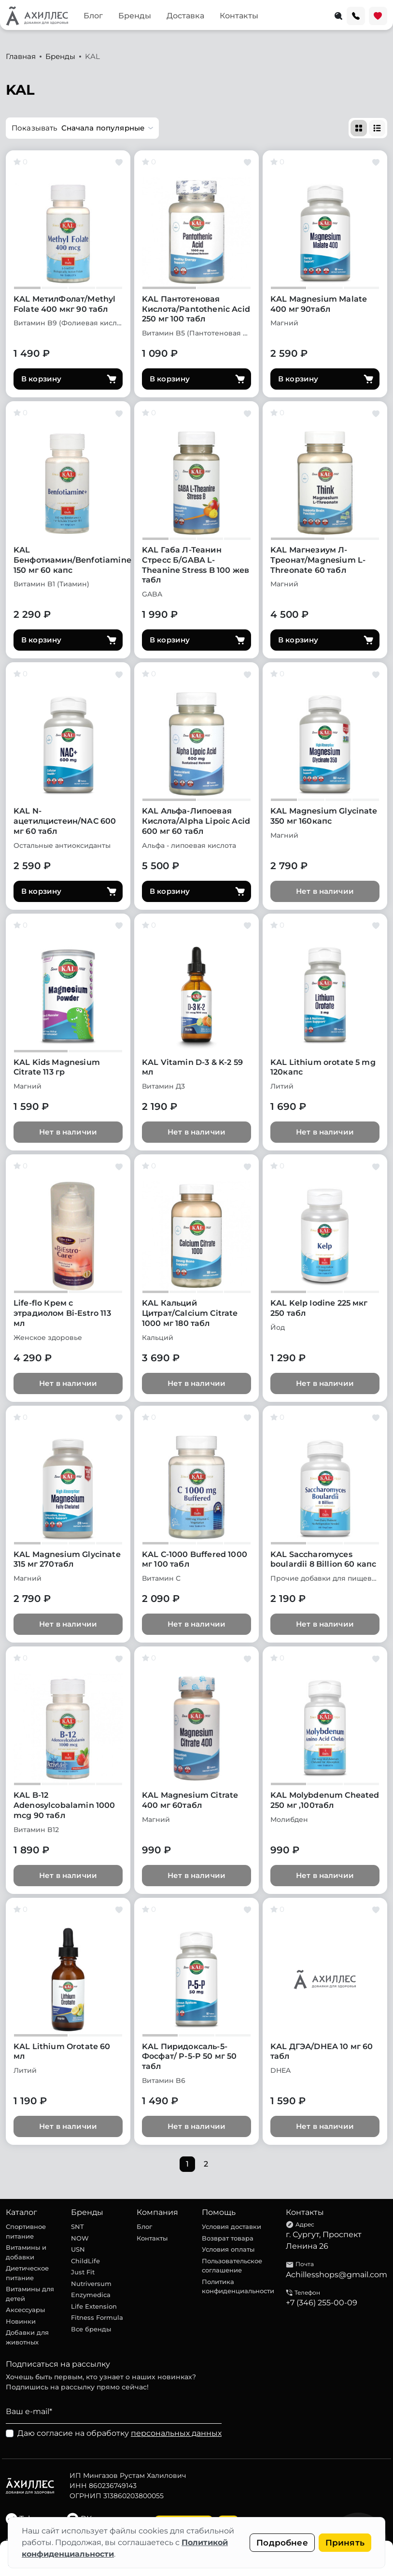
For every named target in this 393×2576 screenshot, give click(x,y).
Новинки (21, 2321)
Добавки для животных (27, 2337)
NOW (80, 2238)
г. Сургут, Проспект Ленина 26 (324, 2240)
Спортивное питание (26, 2231)
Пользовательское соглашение (232, 2265)
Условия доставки (231, 2226)
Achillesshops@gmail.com (336, 2274)
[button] (82, 128)
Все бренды (91, 2329)
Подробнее (282, 2542)
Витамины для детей (30, 2293)
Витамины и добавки (26, 2252)
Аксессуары (25, 2310)
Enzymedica (91, 2295)
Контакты (239, 15)
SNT (77, 2226)
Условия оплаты (228, 2249)
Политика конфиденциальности (238, 2286)
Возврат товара (227, 2238)
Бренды (134, 15)
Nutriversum (91, 2283)
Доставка (185, 15)
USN (78, 2249)
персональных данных (176, 2433)
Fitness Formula (97, 2317)
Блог (93, 15)
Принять (345, 2542)
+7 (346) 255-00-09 (321, 2302)
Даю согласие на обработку (119, 2433)
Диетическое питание (27, 2273)
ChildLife (85, 2261)
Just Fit (83, 2272)
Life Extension (94, 2306)
